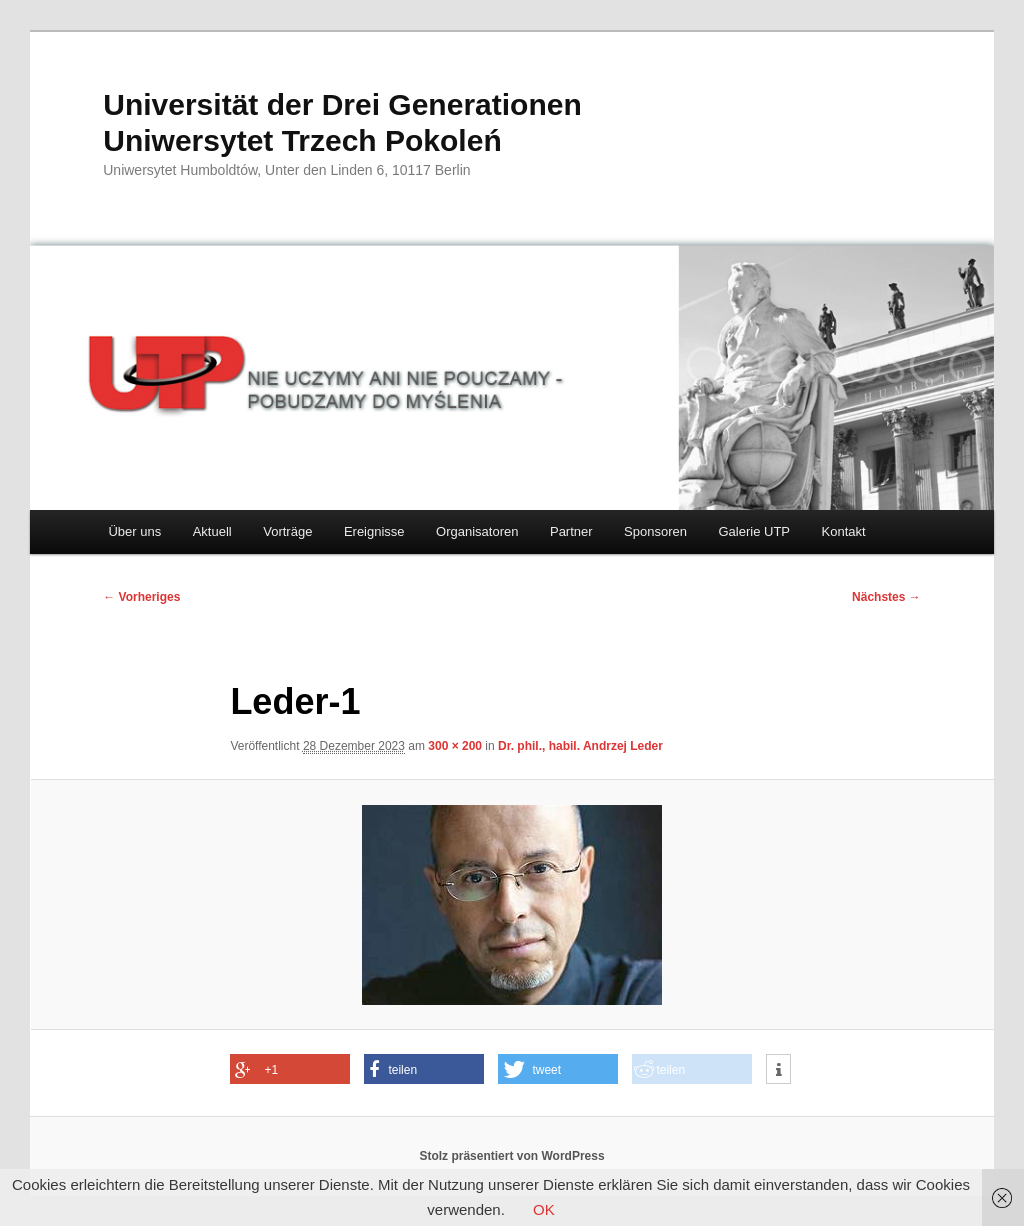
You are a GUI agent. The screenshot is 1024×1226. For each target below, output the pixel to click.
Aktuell (212, 531)
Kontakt (844, 531)
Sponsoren (655, 531)
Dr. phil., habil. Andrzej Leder (580, 746)
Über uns (134, 531)
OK (544, 1209)
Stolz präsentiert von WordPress (511, 1156)
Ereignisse (374, 531)
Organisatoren (477, 531)
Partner (571, 531)
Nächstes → (886, 597)
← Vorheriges (141, 597)
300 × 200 (455, 746)
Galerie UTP (755, 531)
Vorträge (287, 531)
